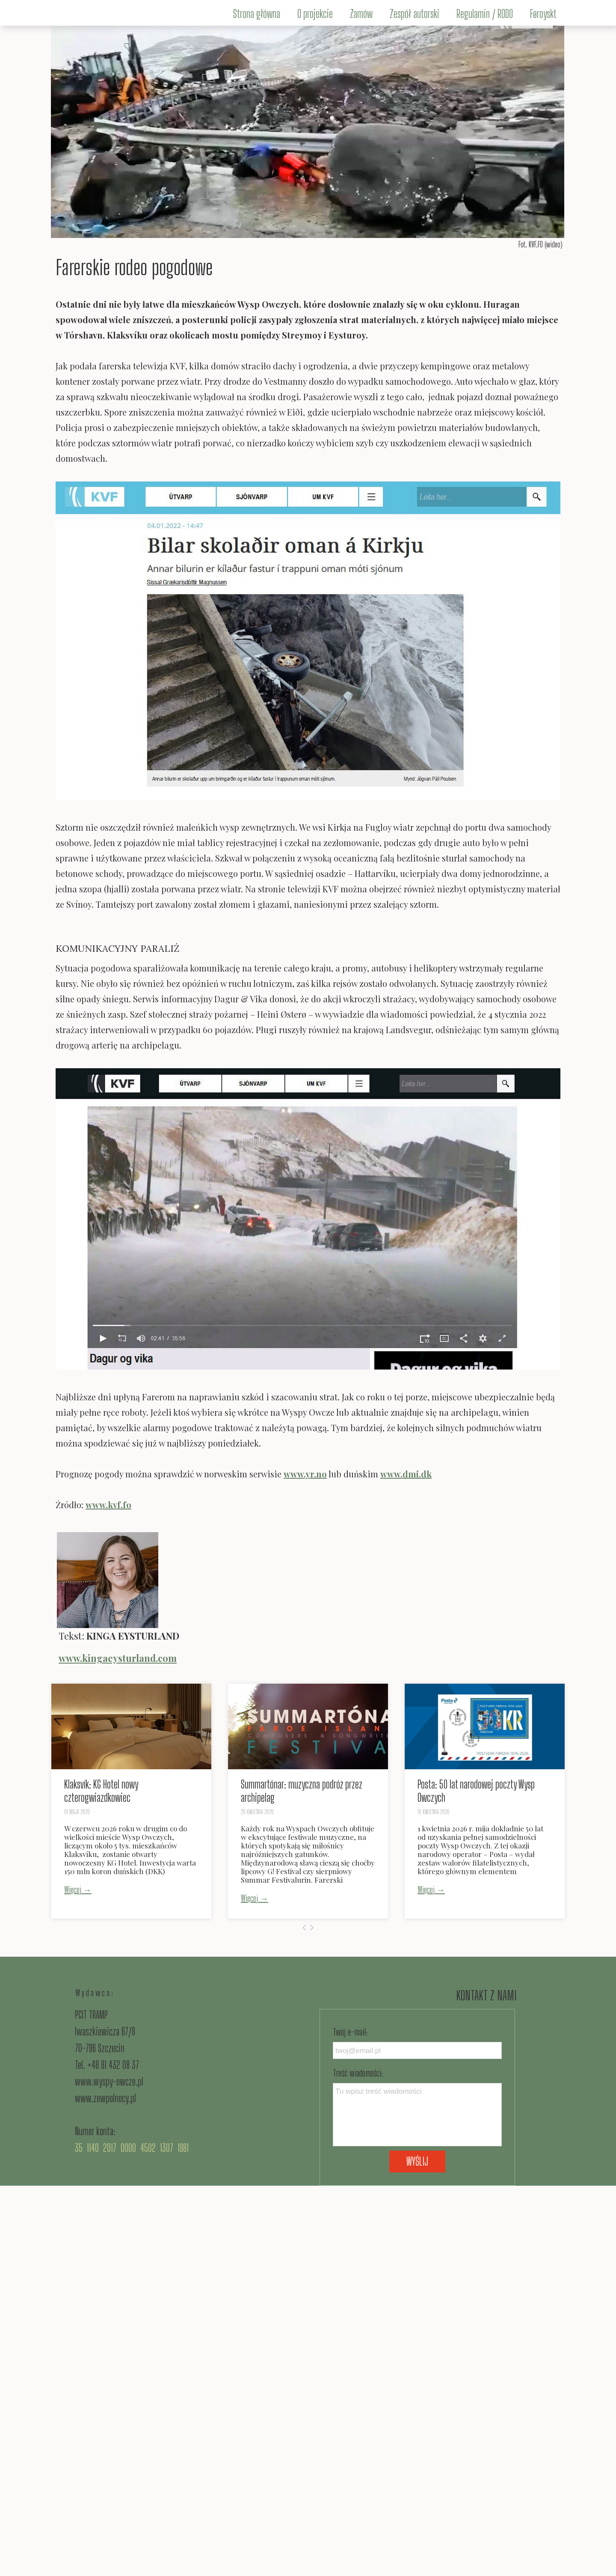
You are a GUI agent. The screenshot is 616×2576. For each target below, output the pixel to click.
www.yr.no (305, 1474)
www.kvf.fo (108, 1504)
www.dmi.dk (406, 1474)
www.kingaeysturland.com (118, 1658)
